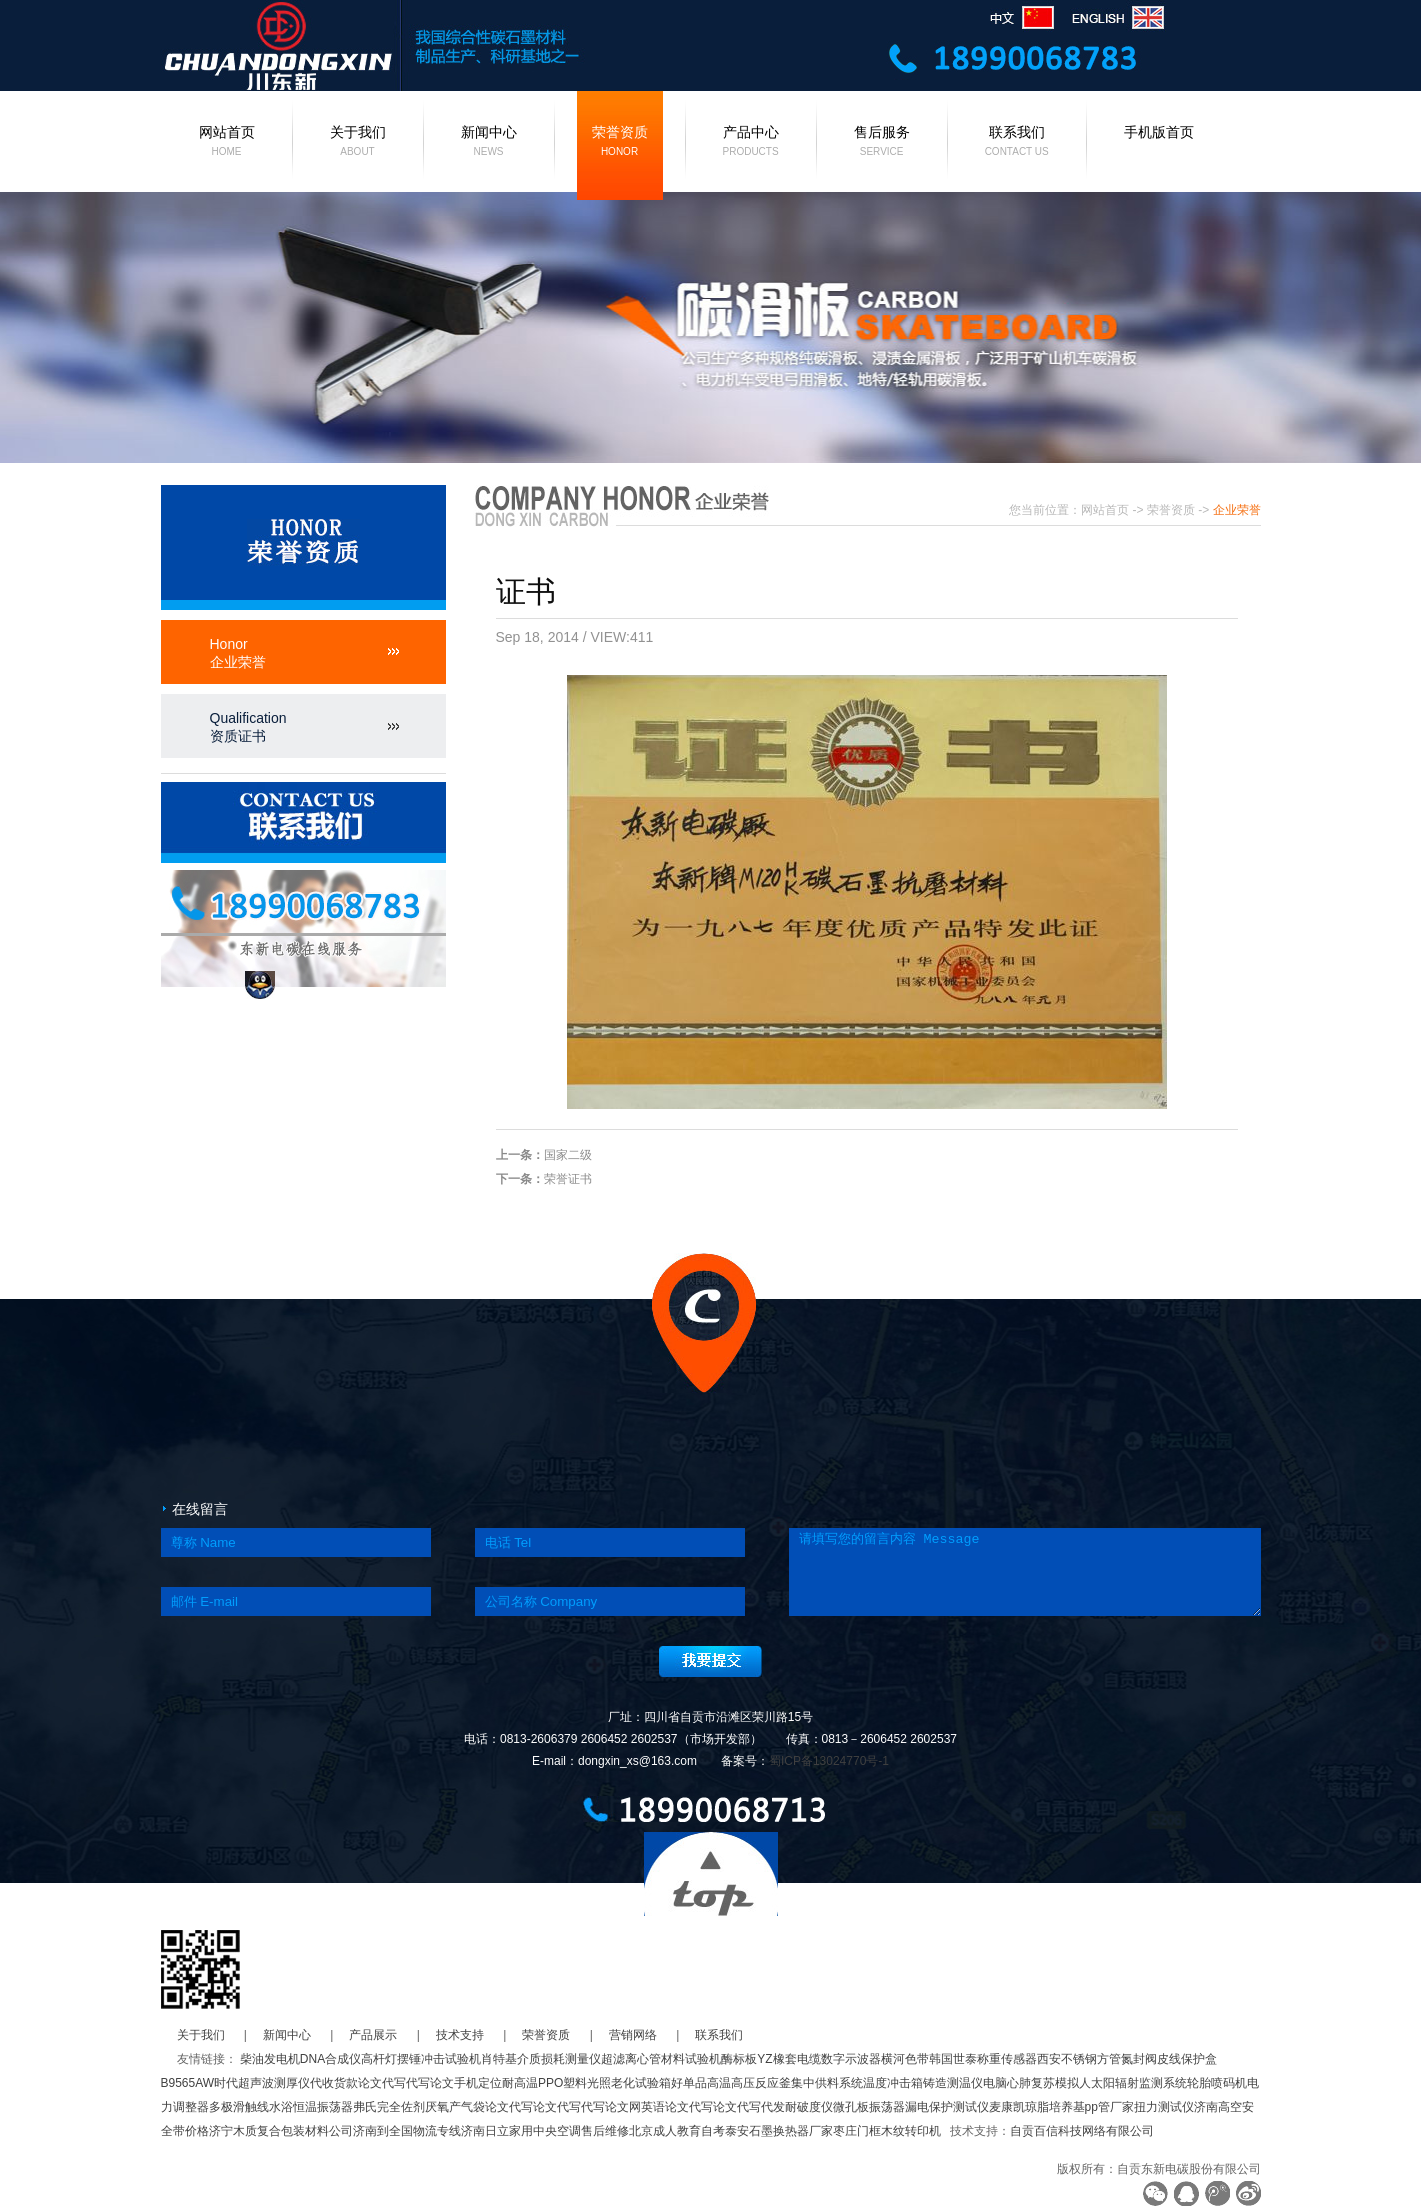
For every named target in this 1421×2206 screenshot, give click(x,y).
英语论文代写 (677, 2107)
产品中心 (751, 143)
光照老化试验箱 (629, 2083)
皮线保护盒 (1187, 2059)
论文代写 (382, 2083)
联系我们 (1017, 143)
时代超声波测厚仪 (262, 2083)
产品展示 (373, 2035)
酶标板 (739, 2059)
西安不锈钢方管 (1079, 2059)
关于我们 (358, 143)
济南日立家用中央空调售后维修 (545, 2131)
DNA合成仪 (330, 2059)
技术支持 (460, 2035)
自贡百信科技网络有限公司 (1082, 2131)
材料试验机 (691, 2059)
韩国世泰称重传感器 (983, 2059)
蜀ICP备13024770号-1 (829, 1761)
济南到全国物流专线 (407, 2131)
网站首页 (227, 143)
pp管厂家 (1109, 2107)
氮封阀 (1139, 2059)
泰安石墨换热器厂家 (779, 2131)
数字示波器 (851, 2059)
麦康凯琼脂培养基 (1037, 2107)
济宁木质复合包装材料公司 (281, 2131)
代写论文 (430, 2083)
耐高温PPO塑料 (544, 2083)
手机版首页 (1159, 132)
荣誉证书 (568, 1179)
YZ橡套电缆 (788, 2059)
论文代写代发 (749, 2107)
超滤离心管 (631, 2059)
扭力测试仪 (1164, 2107)
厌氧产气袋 (455, 2107)
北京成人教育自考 (677, 2131)
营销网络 (633, 2035)
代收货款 (334, 2083)
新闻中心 (489, 143)
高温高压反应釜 (749, 2083)
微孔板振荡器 (869, 2107)
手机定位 (478, 2083)
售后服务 (882, 143)
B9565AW (188, 2083)
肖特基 (499, 2059)
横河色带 (905, 2059)
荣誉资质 (620, 143)
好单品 (689, 2083)
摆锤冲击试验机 (439, 2059)
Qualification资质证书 (248, 727)
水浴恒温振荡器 (311, 2107)
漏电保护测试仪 (947, 2107)
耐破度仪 (809, 2107)
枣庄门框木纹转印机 (887, 2131)
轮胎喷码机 (1217, 2083)
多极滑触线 (239, 2107)
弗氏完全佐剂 (389, 2107)
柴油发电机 (270, 2059)
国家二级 (568, 1155)
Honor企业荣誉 (238, 653)
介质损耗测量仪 (559, 2059)
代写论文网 (611, 2107)
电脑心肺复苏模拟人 (1037, 2083)
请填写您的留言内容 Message (1025, 1572)
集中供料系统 (827, 2083)
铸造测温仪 (953, 2083)
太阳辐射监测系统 (1139, 2083)
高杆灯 (379, 2059)
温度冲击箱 (893, 2083)
